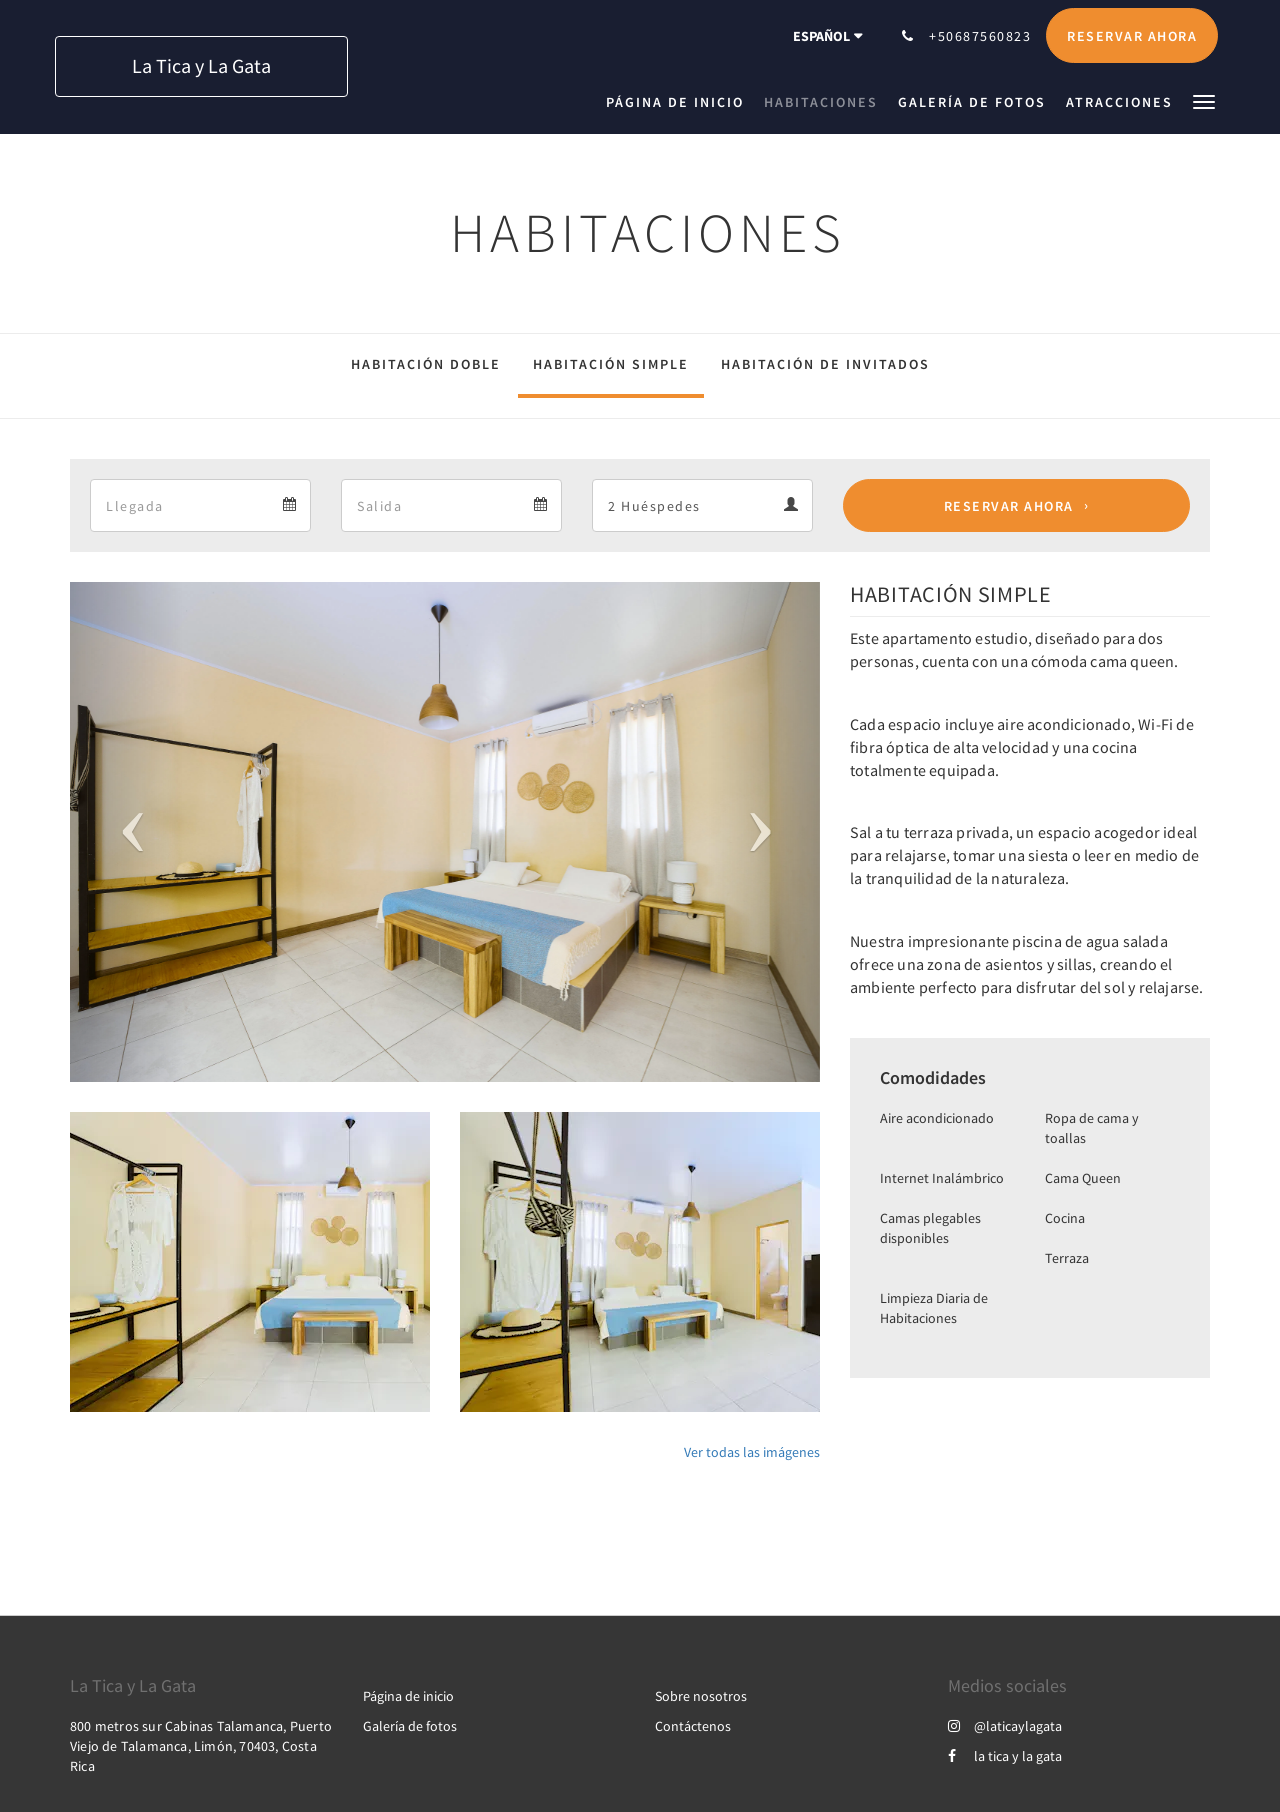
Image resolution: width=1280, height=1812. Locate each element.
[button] (1204, 100)
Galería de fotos (410, 1726)
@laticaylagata (1005, 1726)
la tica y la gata (1005, 1756)
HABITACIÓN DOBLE (426, 364)
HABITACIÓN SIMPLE (611, 364)
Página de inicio (408, 1696)
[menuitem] (680, 102)
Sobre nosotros (701, 1696)
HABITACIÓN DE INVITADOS (825, 364)
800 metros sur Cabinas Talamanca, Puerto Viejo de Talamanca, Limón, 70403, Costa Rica (201, 1746)
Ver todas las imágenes (752, 1452)
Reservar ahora (1009, 506)
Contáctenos (693, 1726)
